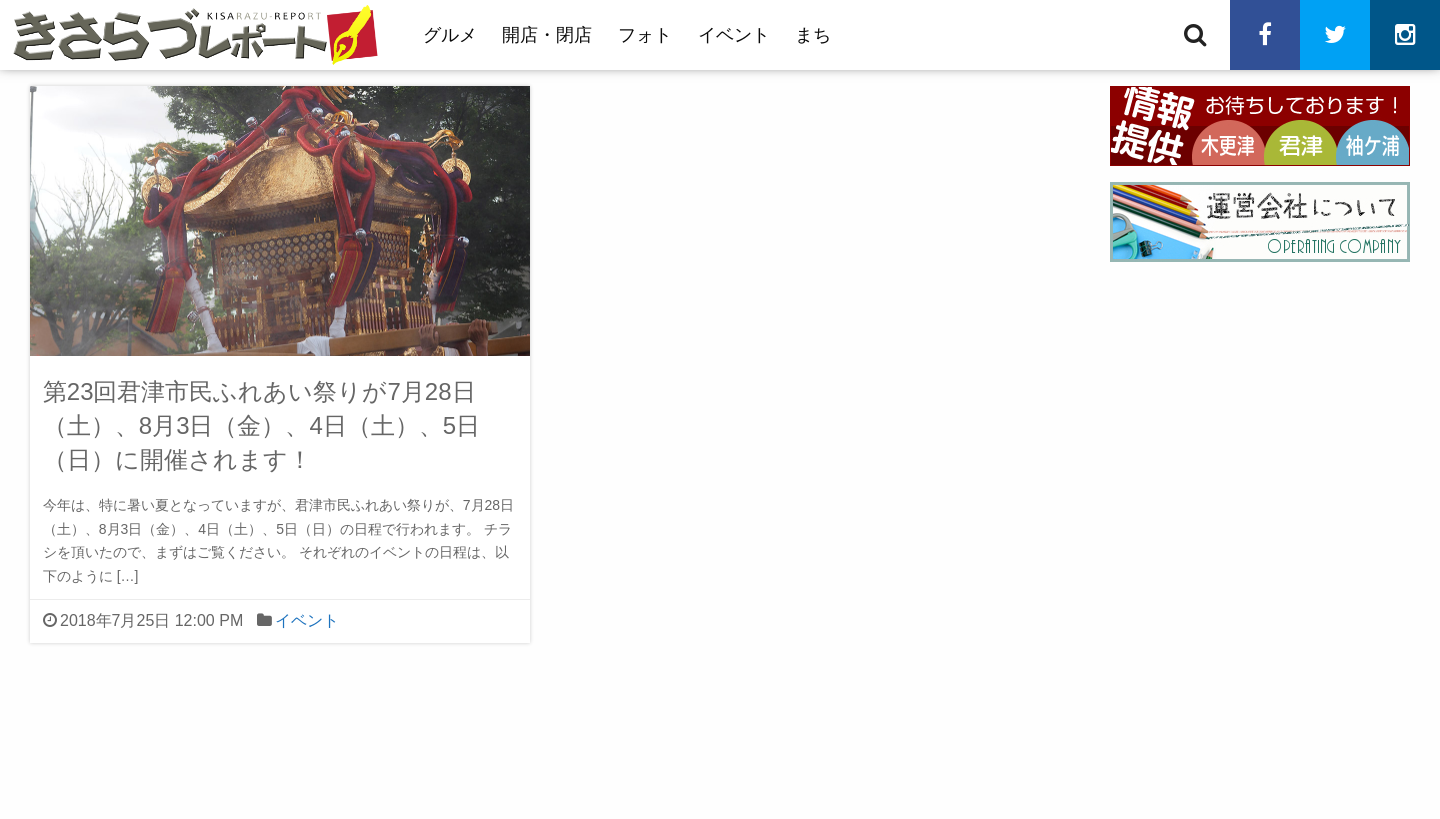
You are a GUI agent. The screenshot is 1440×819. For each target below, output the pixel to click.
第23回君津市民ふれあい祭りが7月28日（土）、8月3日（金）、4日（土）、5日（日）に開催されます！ (261, 425)
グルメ (450, 35)
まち (813, 35)
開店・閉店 (547, 35)
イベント (734, 35)
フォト (645, 35)
